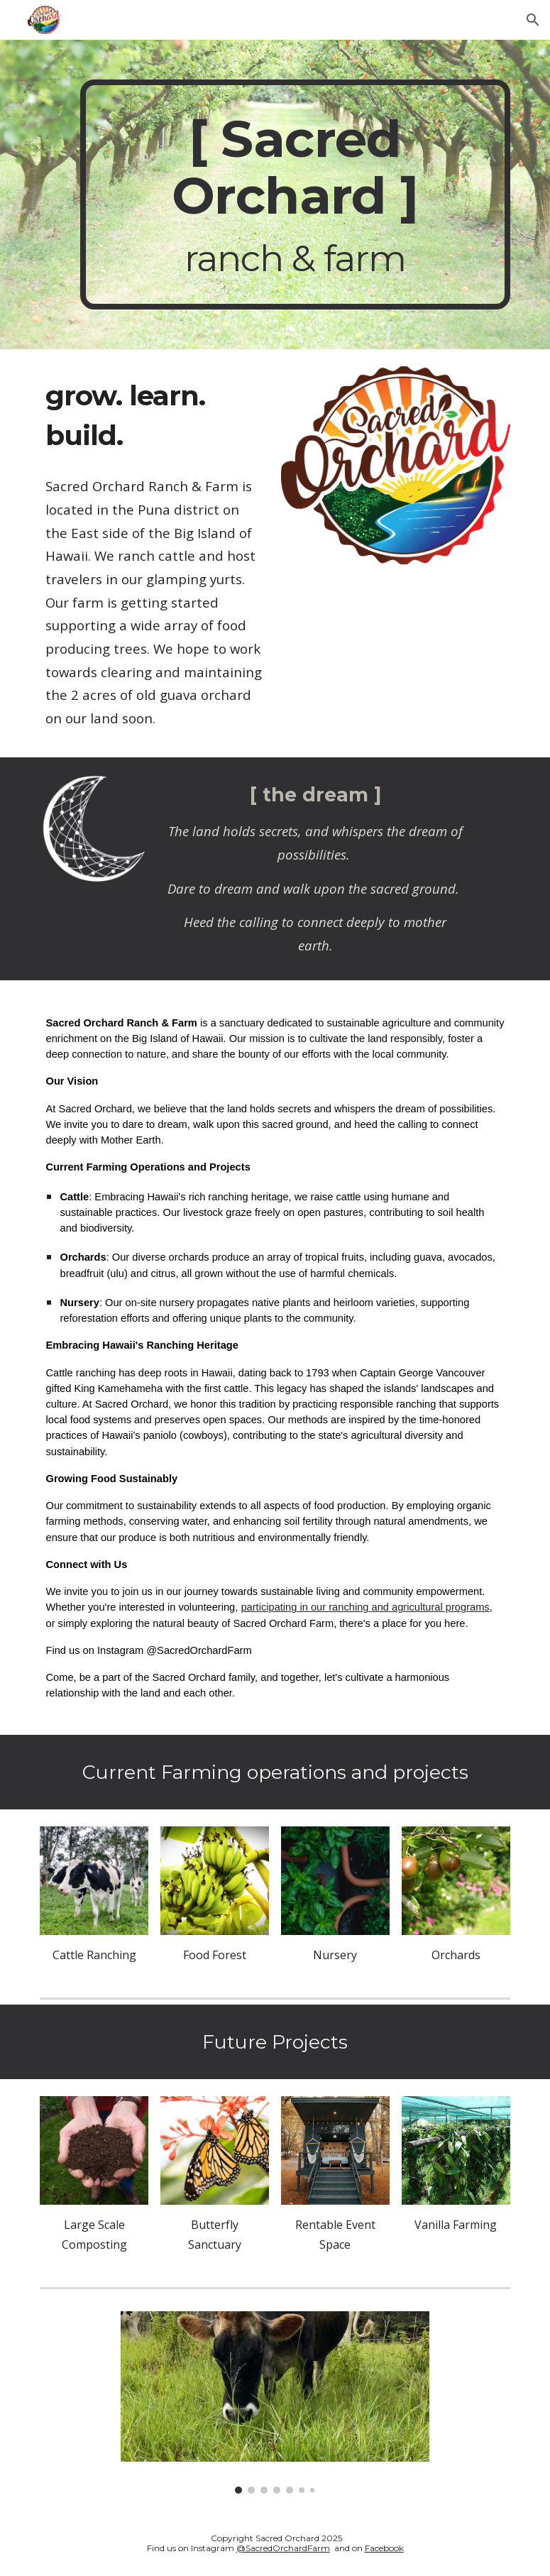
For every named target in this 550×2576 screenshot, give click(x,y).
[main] (295, 194)
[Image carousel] (275, 2402)
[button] (533, 20)
